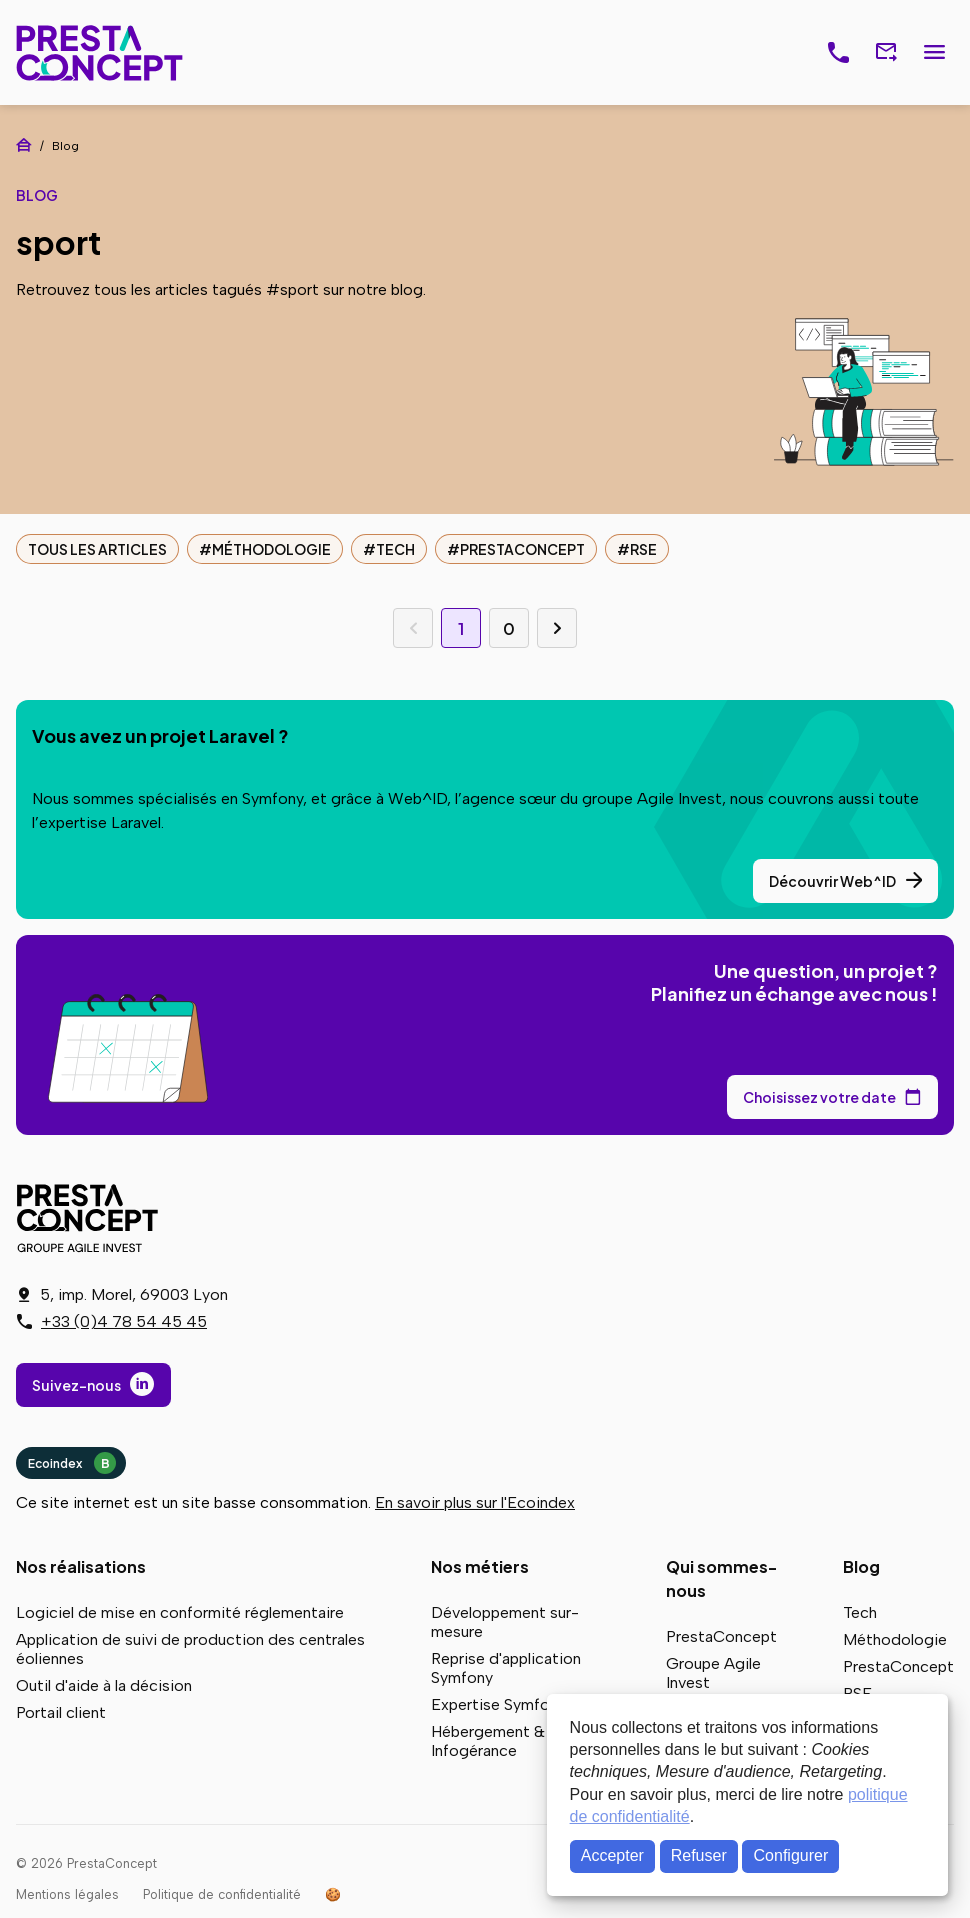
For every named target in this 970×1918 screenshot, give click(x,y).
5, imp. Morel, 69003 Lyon (134, 1294)
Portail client (61, 1712)
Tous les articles (97, 549)
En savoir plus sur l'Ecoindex (475, 1502)
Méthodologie (271, 549)
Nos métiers (480, 1566)
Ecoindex (72, 1463)
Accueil (24, 145)
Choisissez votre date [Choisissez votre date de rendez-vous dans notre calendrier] (819, 1097)
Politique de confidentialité (222, 1894)
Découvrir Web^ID (832, 881)
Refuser (699, 1855)
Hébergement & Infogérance (488, 1741)
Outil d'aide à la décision (104, 1685)
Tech (395, 549)
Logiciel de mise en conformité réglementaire (180, 1612)
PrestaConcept (101, 52)
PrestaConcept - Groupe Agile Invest (91, 1218)
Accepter (612, 1855)
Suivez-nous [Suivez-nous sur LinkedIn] (76, 1385)
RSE (643, 549)
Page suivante (557, 628)
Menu (934, 53)
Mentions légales (67, 1894)
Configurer (791, 1855)
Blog (861, 1566)
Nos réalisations (81, 1566)
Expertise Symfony (498, 1704)
